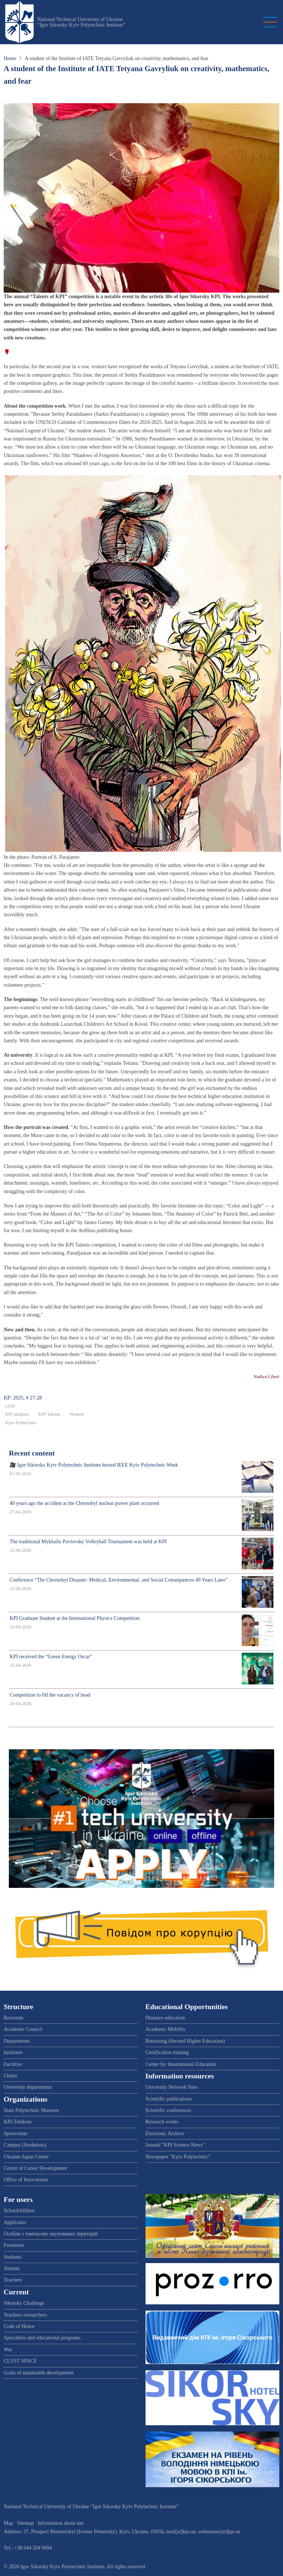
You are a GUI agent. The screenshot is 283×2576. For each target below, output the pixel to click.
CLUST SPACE (20, 2361)
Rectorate (14, 2018)
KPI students (17, 1414)
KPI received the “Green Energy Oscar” (51, 1656)
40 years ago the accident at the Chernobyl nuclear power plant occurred (84, 1503)
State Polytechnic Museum (31, 2110)
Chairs (10, 2075)
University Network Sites (172, 2087)
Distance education (165, 2018)
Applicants (15, 2222)
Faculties (13, 2064)
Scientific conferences (168, 2110)
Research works (162, 2121)
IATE (10, 1406)
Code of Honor (19, 2326)
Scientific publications (169, 2099)
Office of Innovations (26, 2179)
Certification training (167, 2052)
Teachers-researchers (25, 2315)
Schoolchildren (19, 2210)
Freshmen (14, 2245)
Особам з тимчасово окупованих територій (51, 2234)
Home (10, 58)
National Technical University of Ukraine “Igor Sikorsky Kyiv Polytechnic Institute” (81, 22)
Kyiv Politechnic (20, 1422)
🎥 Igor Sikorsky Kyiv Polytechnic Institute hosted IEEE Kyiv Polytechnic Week (94, 1465)
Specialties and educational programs (42, 2337)
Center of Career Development (35, 2168)
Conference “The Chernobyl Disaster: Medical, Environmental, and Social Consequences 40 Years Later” (119, 1580)
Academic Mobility (166, 2029)
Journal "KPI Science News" (175, 2145)
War (8, 2349)
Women (77, 1414)
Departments (17, 2041)
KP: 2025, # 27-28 (23, 1398)
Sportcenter (16, 2133)
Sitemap (25, 2523)
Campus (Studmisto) (25, 2145)
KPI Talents (49, 1414)
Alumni (12, 2268)
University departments (28, 2087)
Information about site (61, 2523)
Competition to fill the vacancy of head (50, 1695)
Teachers (13, 2280)
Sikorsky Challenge (24, 2303)
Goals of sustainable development (38, 2372)
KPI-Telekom (18, 2121)
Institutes (13, 2052)
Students (12, 2257)
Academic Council (23, 2029)
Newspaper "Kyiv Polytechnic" (178, 2157)
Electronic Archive (165, 2133)
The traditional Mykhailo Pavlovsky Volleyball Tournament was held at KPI (88, 1541)
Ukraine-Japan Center (26, 2157)
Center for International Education (181, 2064)
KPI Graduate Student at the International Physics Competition (75, 1618)
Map (8, 2523)
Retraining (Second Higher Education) (185, 2041)
